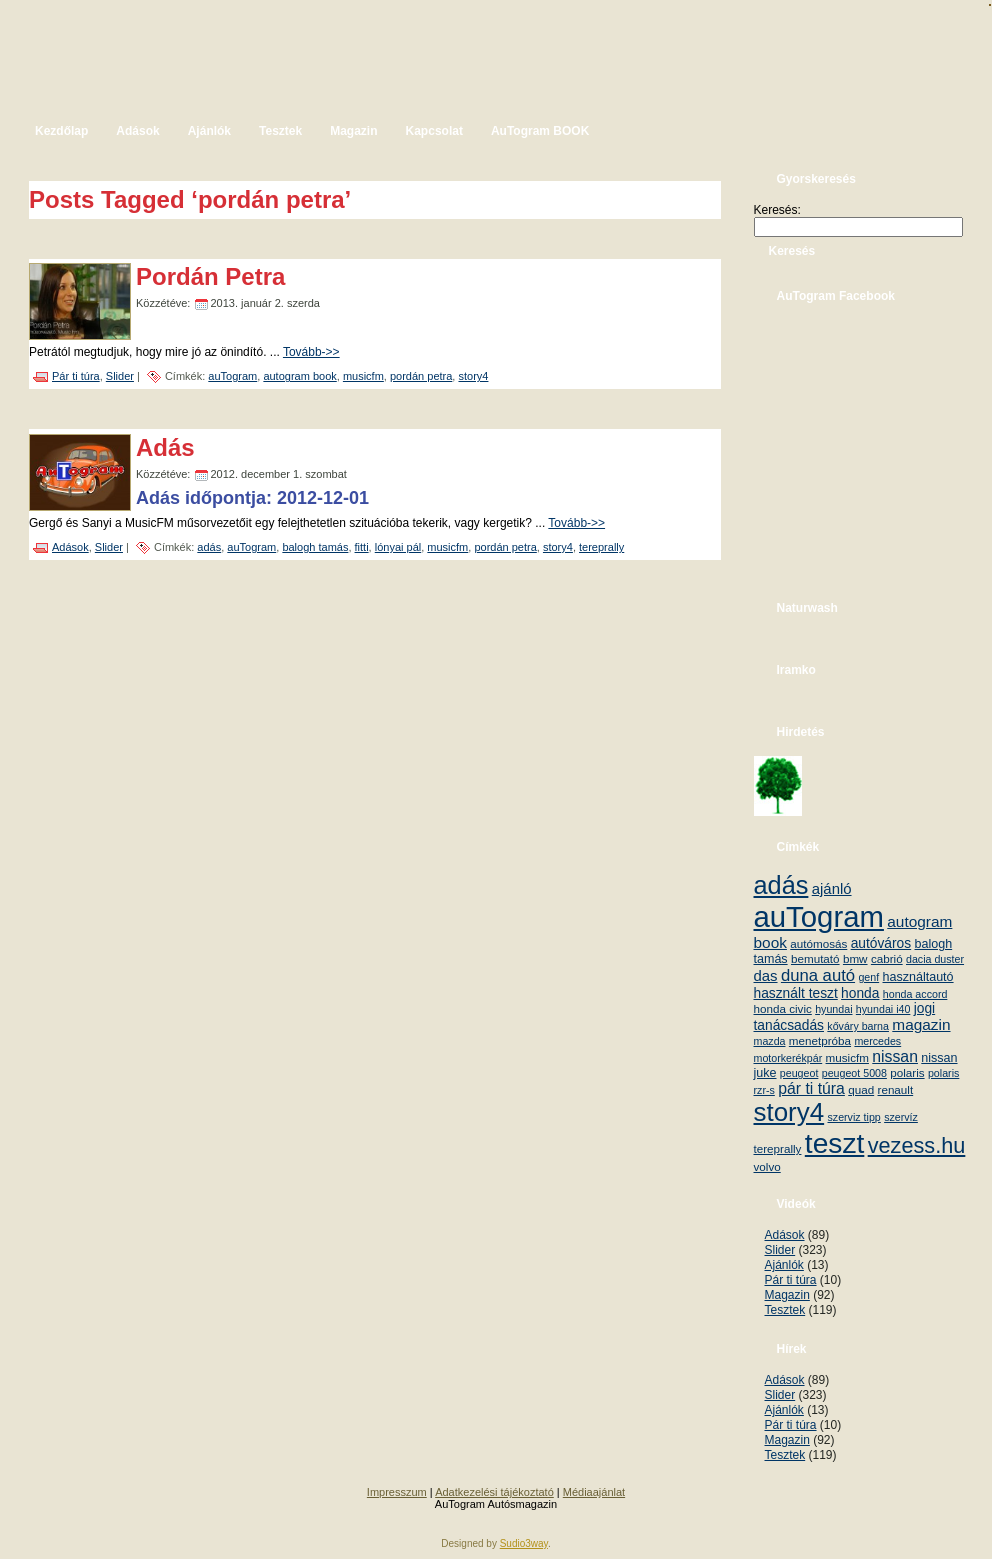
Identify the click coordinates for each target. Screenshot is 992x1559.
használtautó (918, 977)
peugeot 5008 (854, 1073)
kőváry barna (858, 1026)
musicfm (363, 376)
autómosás (818, 943)
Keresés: (777, 210)
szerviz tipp (853, 1117)
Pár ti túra (76, 376)
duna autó (818, 975)
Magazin (787, 1295)
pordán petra (421, 376)
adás (209, 547)
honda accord (915, 994)
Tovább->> (311, 352)
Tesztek (785, 1310)
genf (868, 977)
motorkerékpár (788, 1058)
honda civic (783, 1008)
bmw (855, 958)
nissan (895, 1056)
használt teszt (796, 993)
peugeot (799, 1073)
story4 (473, 376)
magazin (921, 1024)
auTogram (232, 376)
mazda (770, 1041)
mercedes (877, 1041)
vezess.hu (917, 1145)
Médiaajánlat (594, 1492)
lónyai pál (398, 547)
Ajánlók (784, 1265)
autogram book (299, 376)
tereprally (601, 547)
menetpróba (820, 1040)
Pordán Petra (210, 276)
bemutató (815, 958)
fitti (362, 547)
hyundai (833, 1009)
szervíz (901, 1117)
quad (861, 1089)
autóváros (881, 943)
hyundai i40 (883, 1009)
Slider (120, 376)
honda (860, 993)
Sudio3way (524, 1543)
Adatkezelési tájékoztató (494, 1492)
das (766, 975)
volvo (767, 1166)
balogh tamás (315, 547)
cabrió (887, 958)
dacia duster (935, 959)
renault (896, 1089)
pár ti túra (811, 1088)
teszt (835, 1143)
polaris (907, 1072)
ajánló (832, 888)
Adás (165, 447)
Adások (70, 547)
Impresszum (397, 1492)
